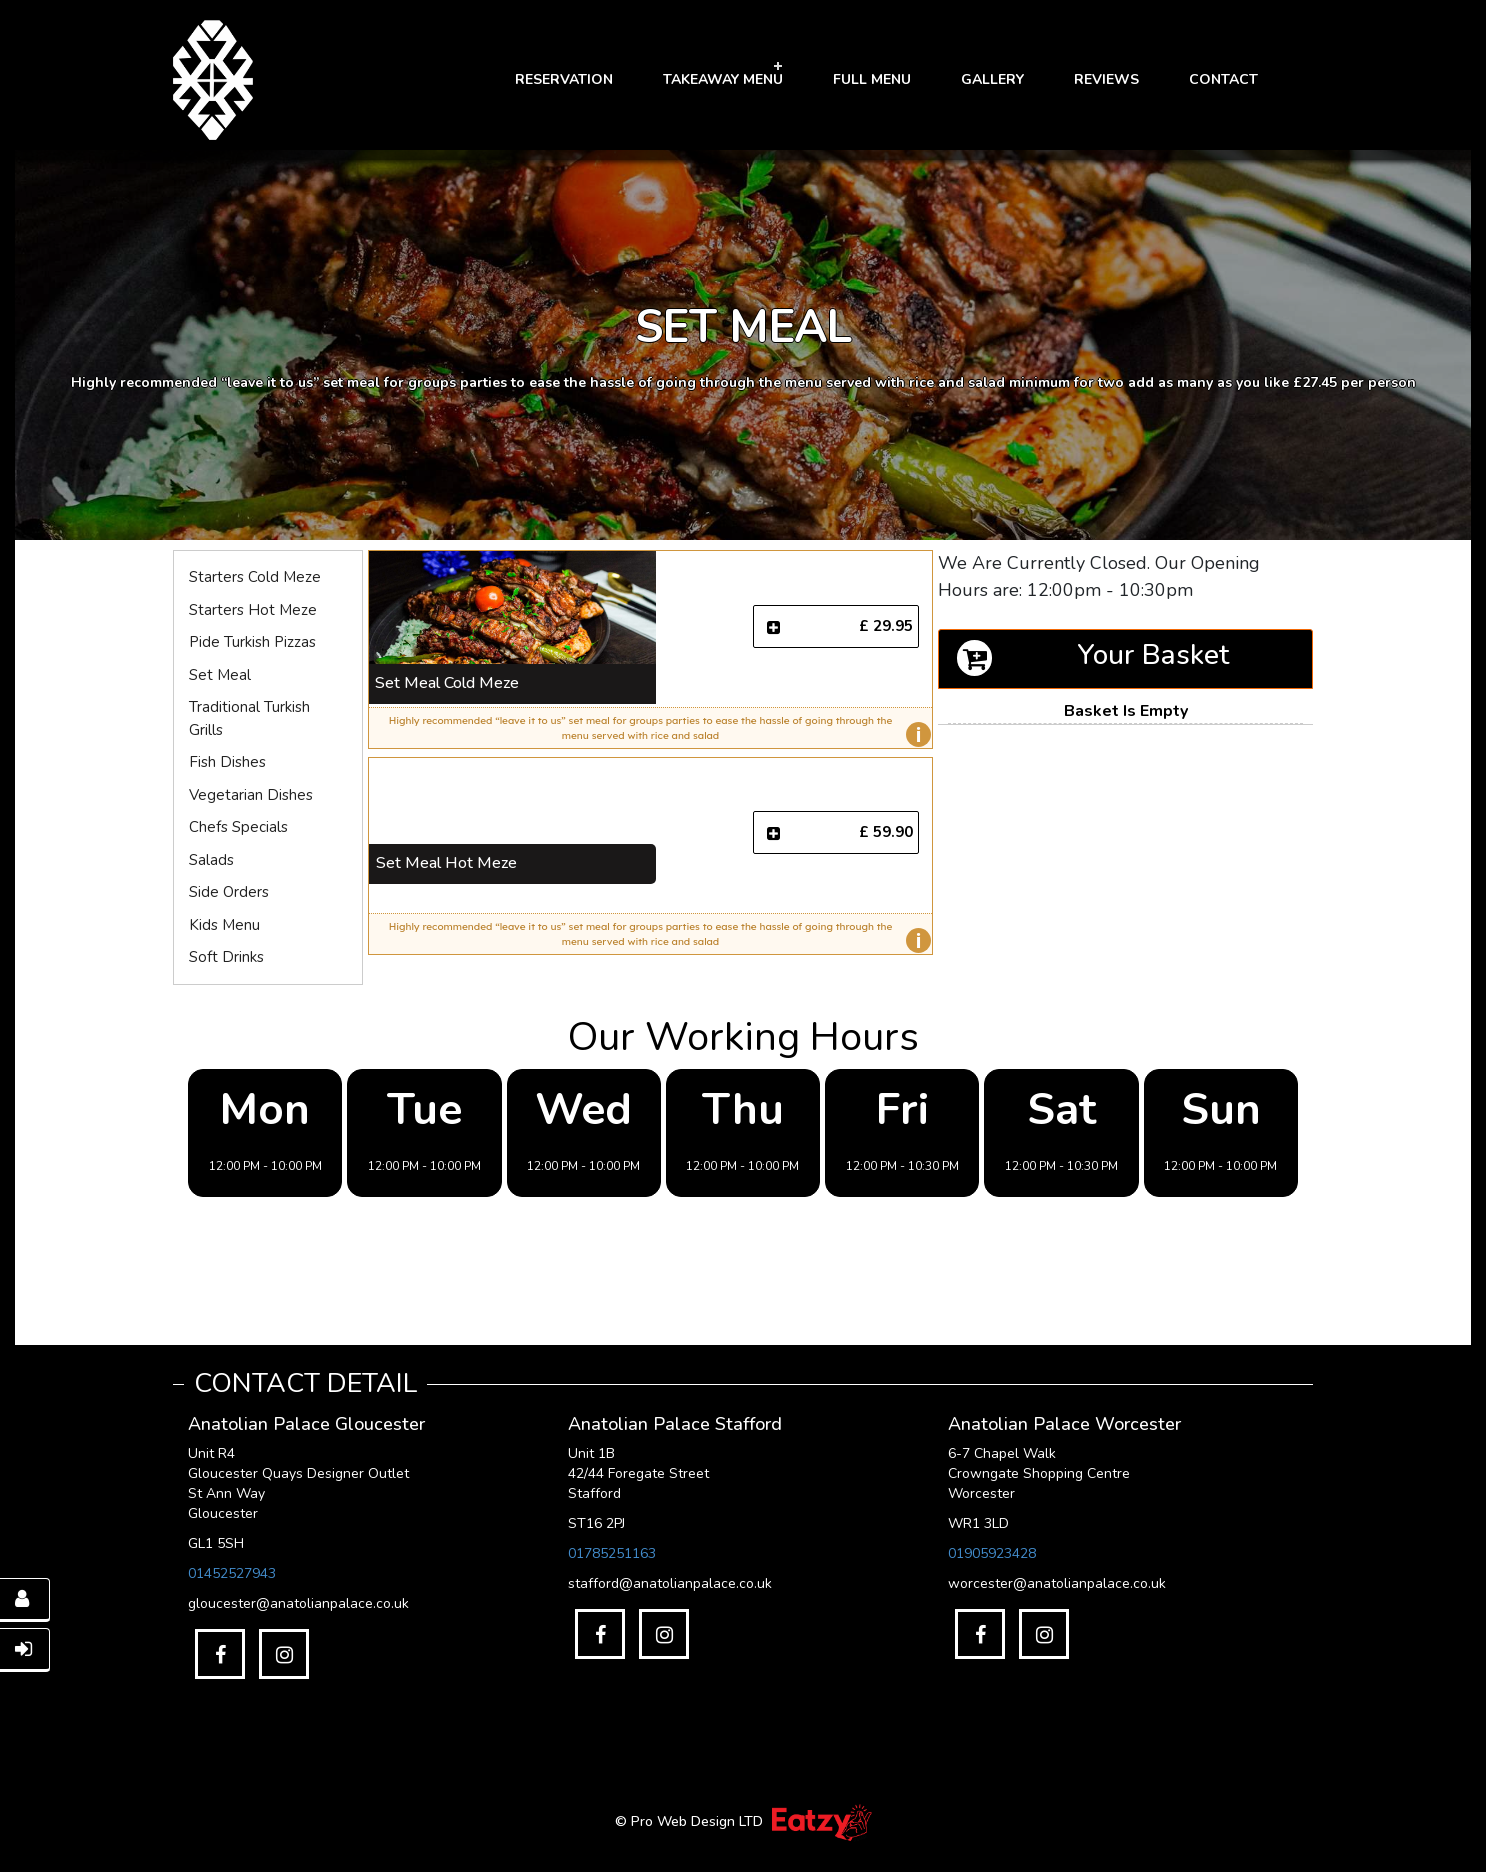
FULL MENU (872, 79)
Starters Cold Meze (255, 577)
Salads (211, 860)
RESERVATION (564, 79)
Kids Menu (224, 925)
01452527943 (232, 1573)
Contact (1223, 79)
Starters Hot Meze (253, 610)
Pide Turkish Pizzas (252, 642)
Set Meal (220, 675)
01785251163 (612, 1553)
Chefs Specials (238, 827)
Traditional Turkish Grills (249, 718)
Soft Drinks (226, 957)
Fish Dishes (227, 762)
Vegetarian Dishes (251, 795)
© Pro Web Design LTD (691, 1821)
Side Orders (229, 892)
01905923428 (992, 1553)
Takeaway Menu (723, 79)
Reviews (1106, 79)
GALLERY (992, 79)
